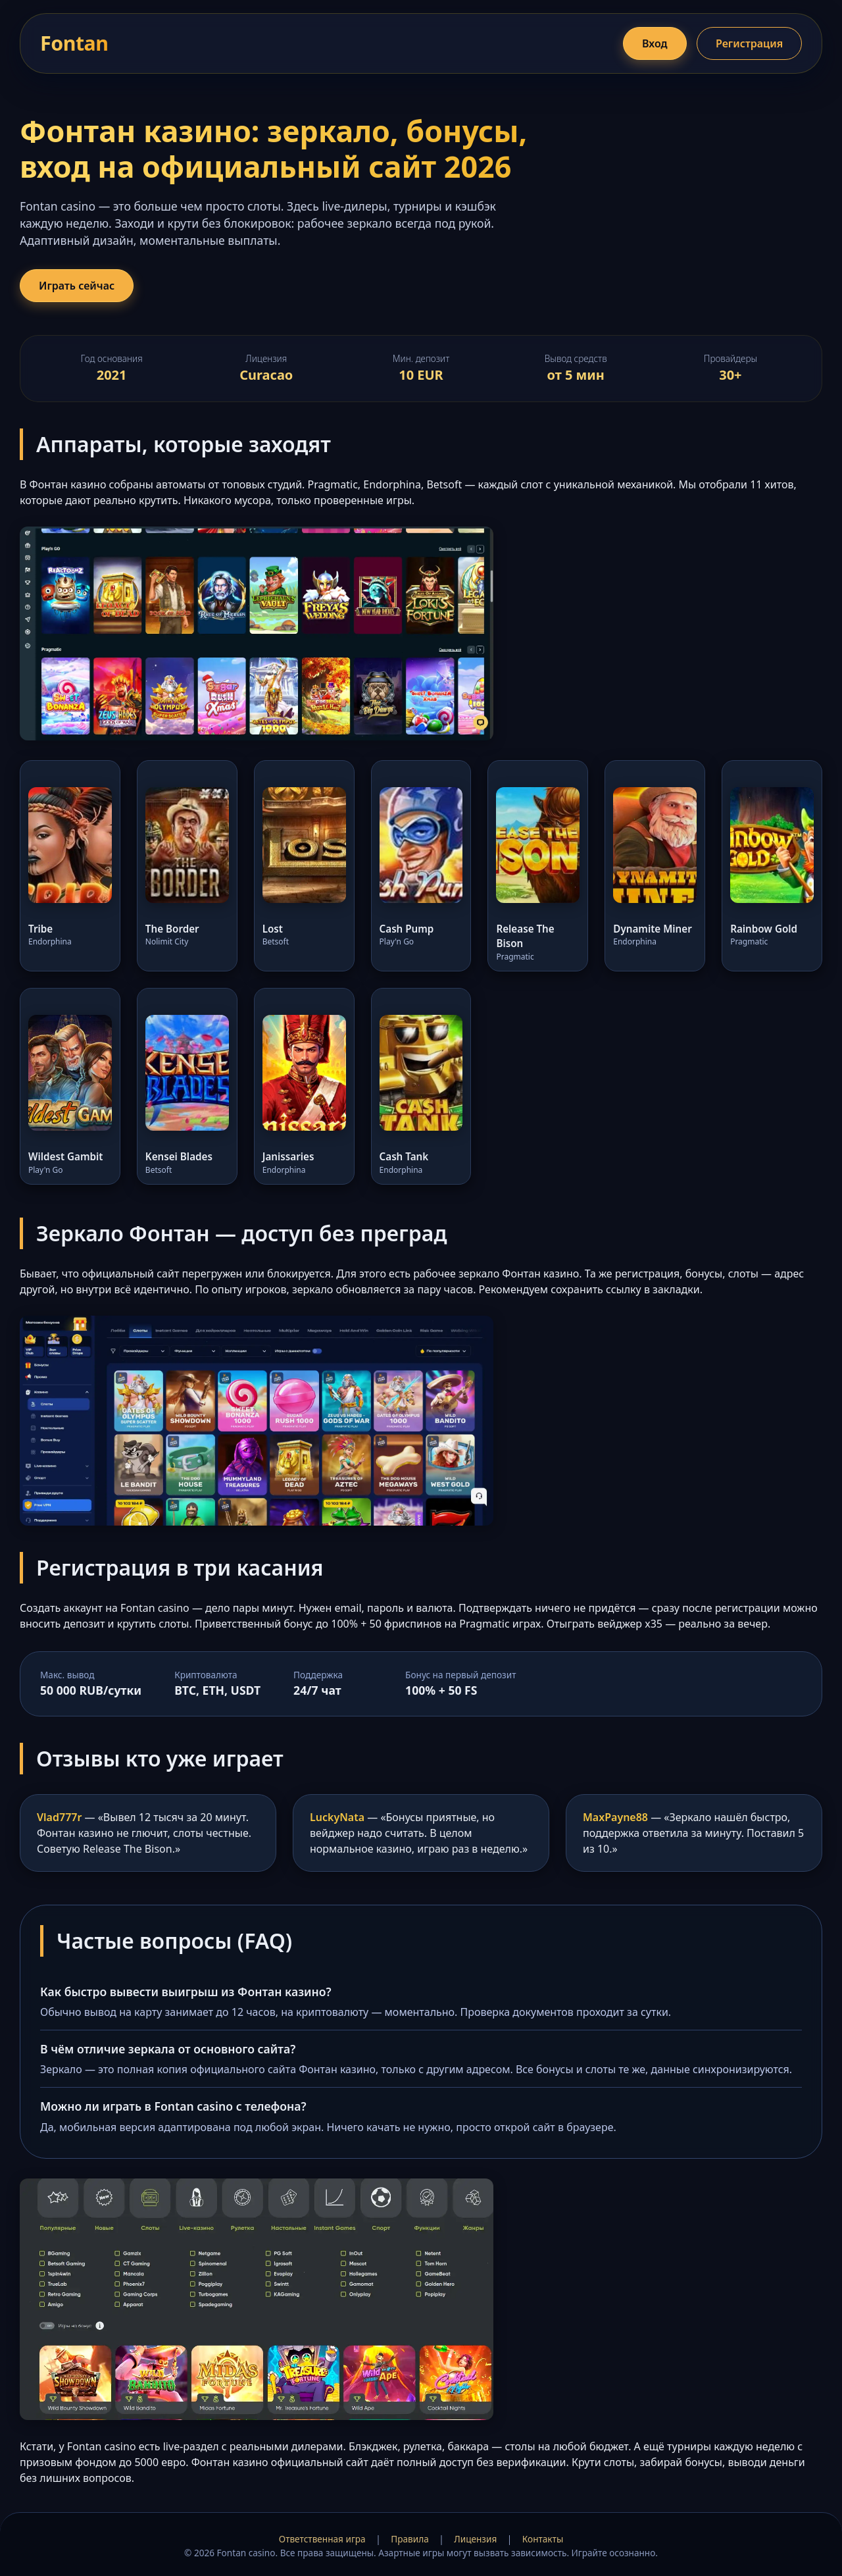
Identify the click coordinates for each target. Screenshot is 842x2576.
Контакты (542, 2539)
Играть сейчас (76, 285)
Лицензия (475, 2539)
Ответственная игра (322, 2539)
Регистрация (749, 43)
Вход (655, 43)
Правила (409, 2539)
